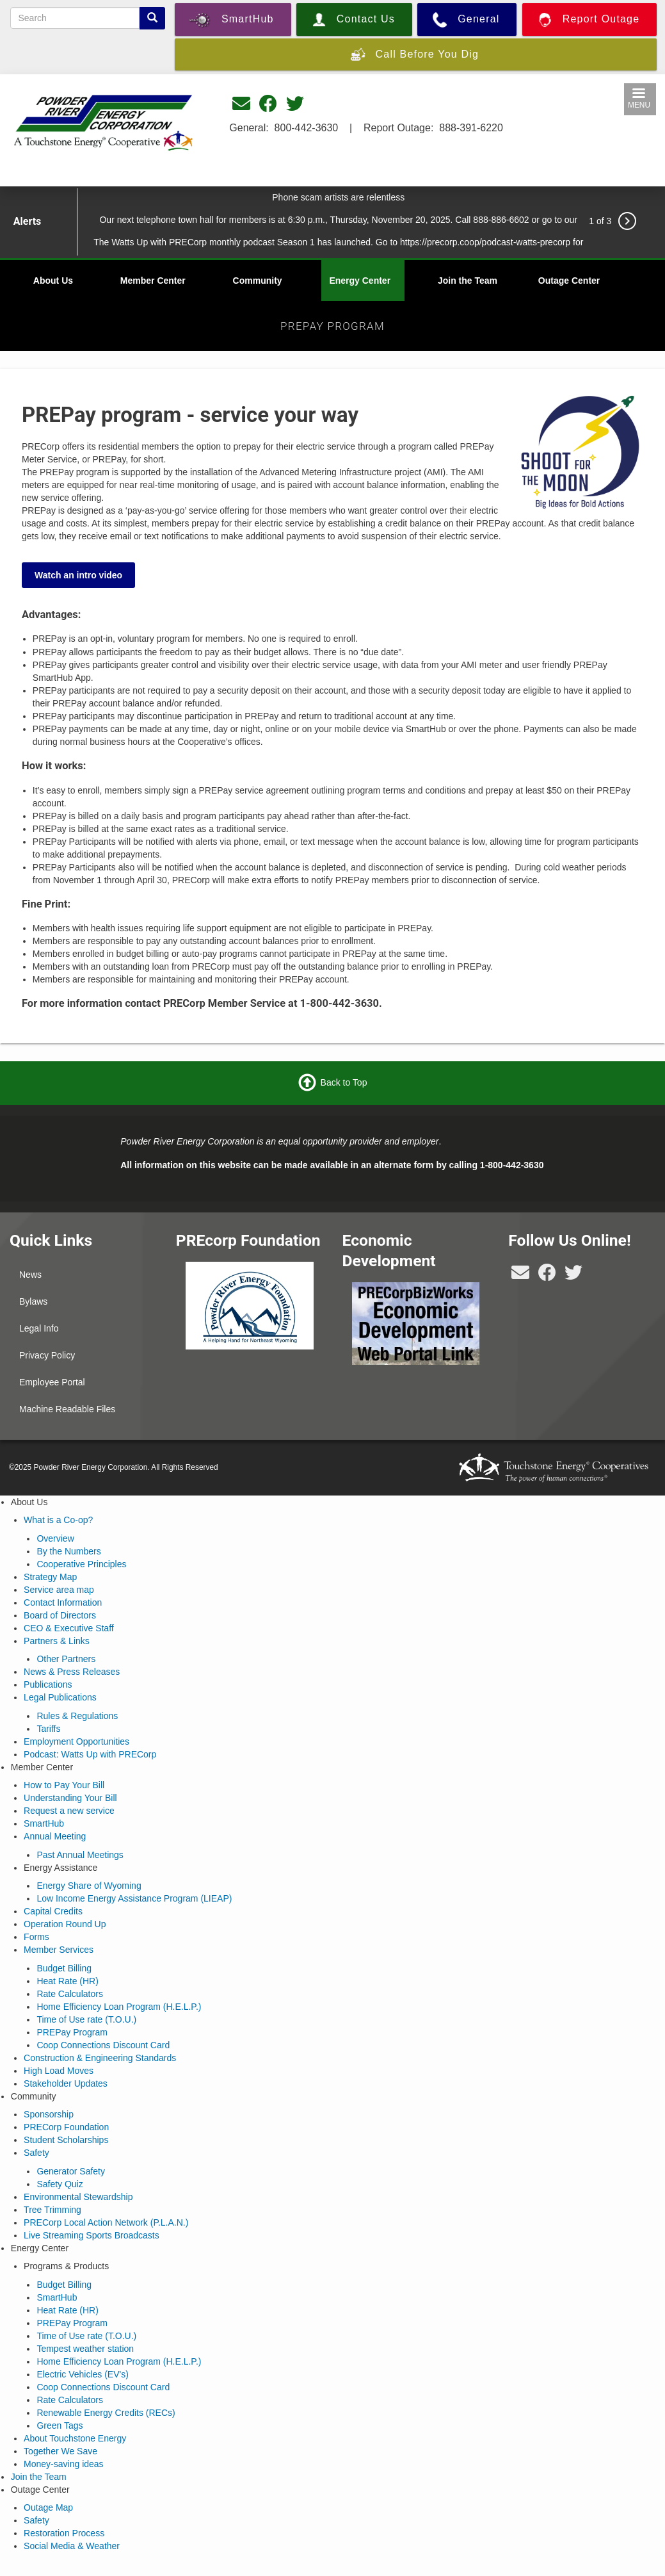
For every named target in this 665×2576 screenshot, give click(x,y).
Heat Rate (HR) (67, 1981)
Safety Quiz (59, 2184)
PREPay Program (71, 2032)
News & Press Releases (72, 1672)
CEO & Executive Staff (69, 1628)
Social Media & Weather (72, 2546)
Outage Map (48, 2507)
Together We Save (60, 2451)
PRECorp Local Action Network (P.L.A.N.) (106, 2222)
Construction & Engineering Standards (100, 2058)
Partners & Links (57, 1641)
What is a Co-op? (58, 1520)
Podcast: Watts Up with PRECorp (90, 1754)
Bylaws (33, 1301)
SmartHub (44, 1823)
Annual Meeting (55, 1836)
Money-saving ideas (64, 2464)
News (30, 1274)
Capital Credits (53, 1911)
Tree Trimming (52, 2210)
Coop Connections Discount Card (103, 2045)
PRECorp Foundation (66, 2127)
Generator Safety (70, 2171)
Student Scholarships (66, 2140)
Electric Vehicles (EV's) (82, 2374)
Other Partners (65, 1659)
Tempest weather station (85, 2349)
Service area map (59, 1590)
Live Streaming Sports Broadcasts (91, 2235)
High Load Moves (58, 2071)
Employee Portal (52, 1382)
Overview (55, 1538)
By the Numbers (68, 1551)
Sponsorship (49, 2114)
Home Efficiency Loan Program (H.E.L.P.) (118, 2006)
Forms (36, 1937)
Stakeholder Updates (66, 2083)
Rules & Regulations (77, 1716)
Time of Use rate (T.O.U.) (86, 2019)
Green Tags (59, 2425)
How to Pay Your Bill (64, 1785)
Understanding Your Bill (70, 1798)
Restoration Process (64, 2533)
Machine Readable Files (67, 1409)
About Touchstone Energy (75, 2438)
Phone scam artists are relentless (338, 197)
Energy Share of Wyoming (88, 1885)
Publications (48, 1684)
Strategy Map (50, 1577)
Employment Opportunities (76, 1741)
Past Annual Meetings (79, 1855)
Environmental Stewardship (78, 2197)
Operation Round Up (65, 1924)
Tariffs (48, 1729)
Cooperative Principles (81, 1564)
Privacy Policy (47, 1355)
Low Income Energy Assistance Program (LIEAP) (134, 1898)
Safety (36, 2153)
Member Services (58, 1949)
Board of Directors (60, 1615)
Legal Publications (60, 1697)
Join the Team (467, 280)
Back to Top (344, 1082)
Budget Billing (64, 1968)
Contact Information (63, 1602)
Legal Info (39, 1328)
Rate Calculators (69, 1994)
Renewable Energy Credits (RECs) (105, 2413)
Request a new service (69, 1811)
